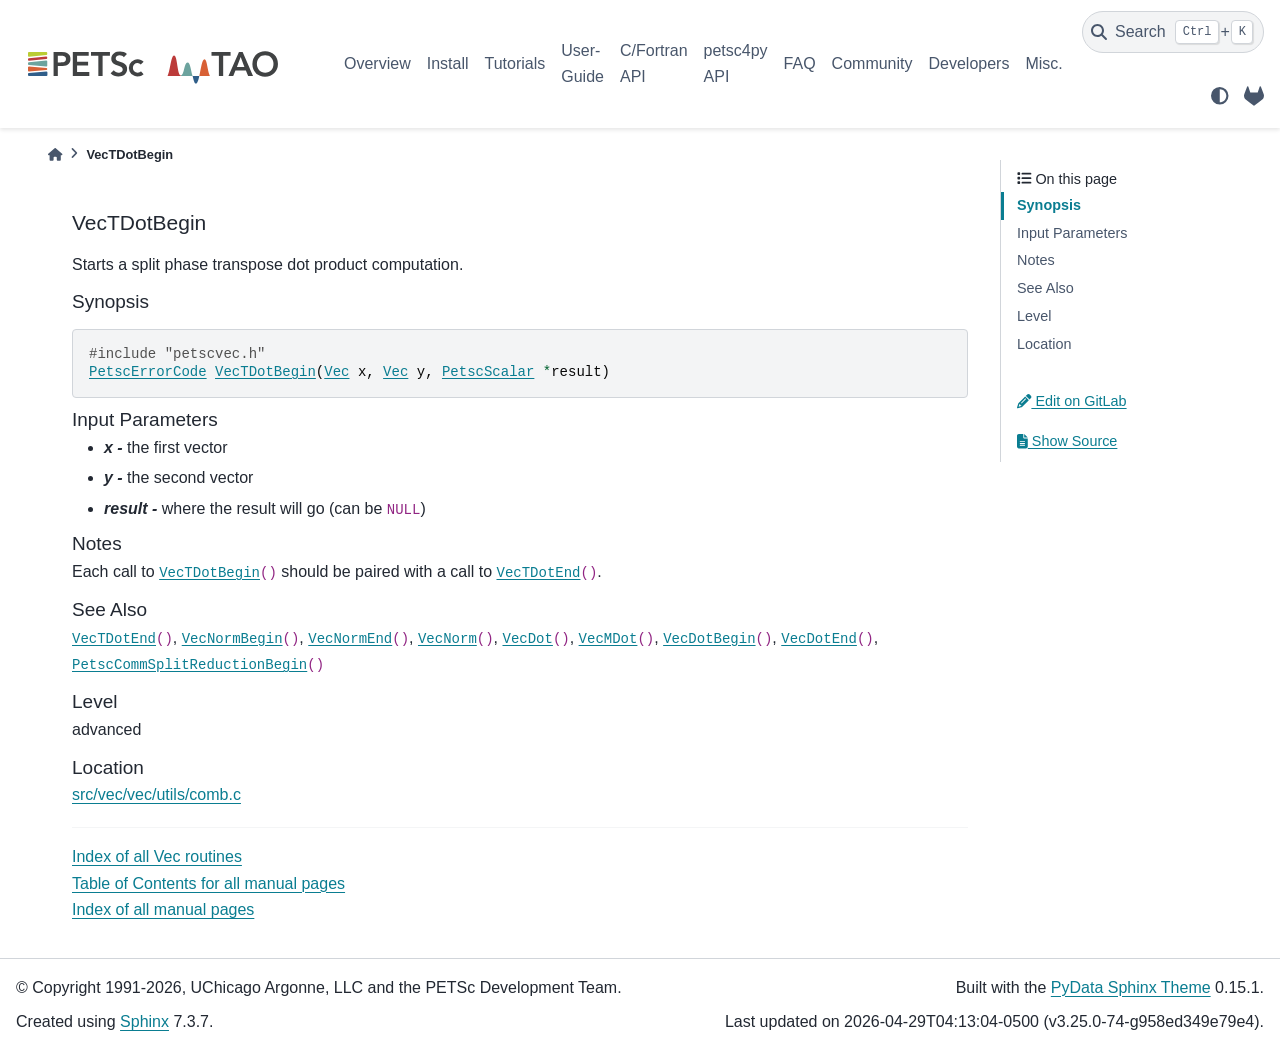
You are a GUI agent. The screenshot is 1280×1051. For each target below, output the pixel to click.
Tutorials (514, 63)
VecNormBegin (232, 639)
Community (872, 63)
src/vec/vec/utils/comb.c (156, 794)
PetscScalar (488, 372)
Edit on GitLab (1072, 401)
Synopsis (1049, 205)
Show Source (1067, 441)
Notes (1036, 260)
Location (1044, 344)
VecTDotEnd (538, 573)
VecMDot (608, 639)
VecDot (527, 639)
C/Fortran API (654, 63)
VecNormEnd (350, 639)
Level (1034, 316)
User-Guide (582, 63)
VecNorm (447, 639)
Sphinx (144, 1021)
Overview (377, 63)
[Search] (1173, 32)
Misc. (1043, 63)
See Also (1045, 288)
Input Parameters (1072, 233)
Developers (969, 63)
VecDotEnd (819, 639)
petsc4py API (736, 63)
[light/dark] (1220, 96)
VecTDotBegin (265, 372)
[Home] (55, 154)
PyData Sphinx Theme (1131, 987)
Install (448, 63)
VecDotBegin (709, 639)
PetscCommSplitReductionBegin (189, 665)
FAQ (800, 63)
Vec (336, 372)
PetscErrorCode (148, 372)
